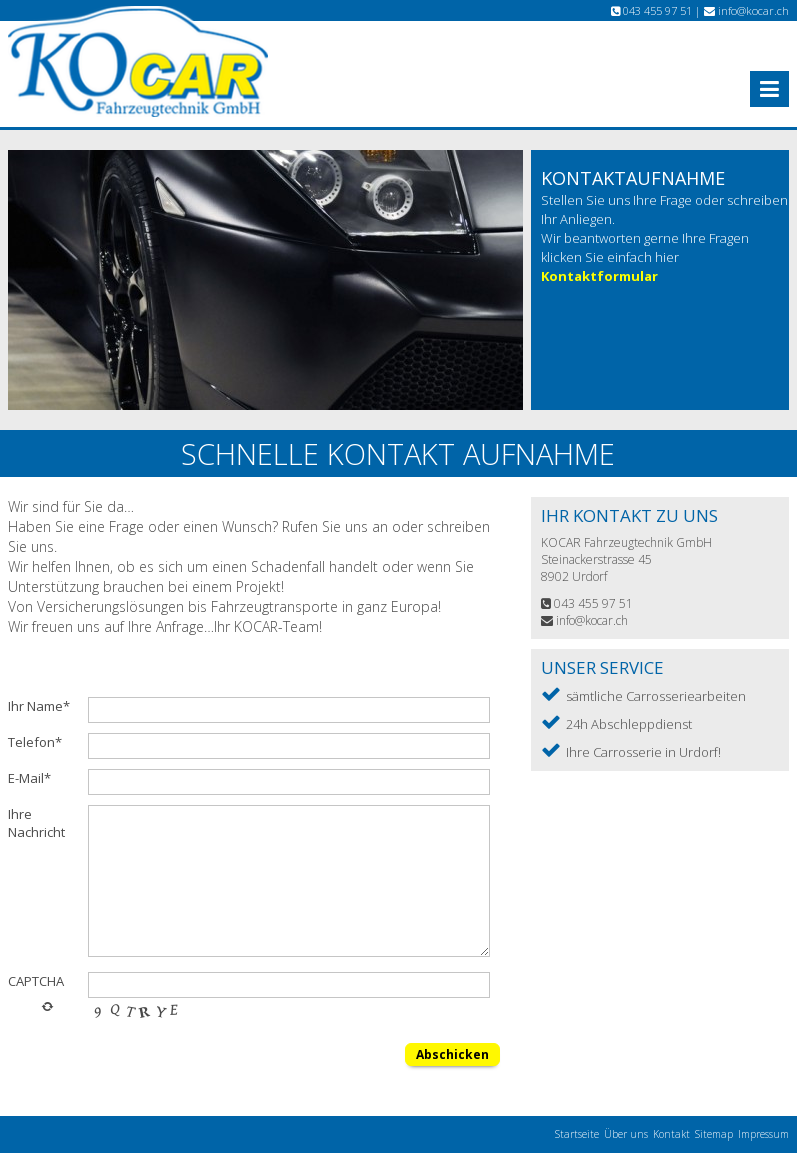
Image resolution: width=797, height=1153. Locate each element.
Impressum (763, 1134)
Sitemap (714, 1134)
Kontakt (671, 1134)
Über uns (626, 1134)
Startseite (577, 1134)
